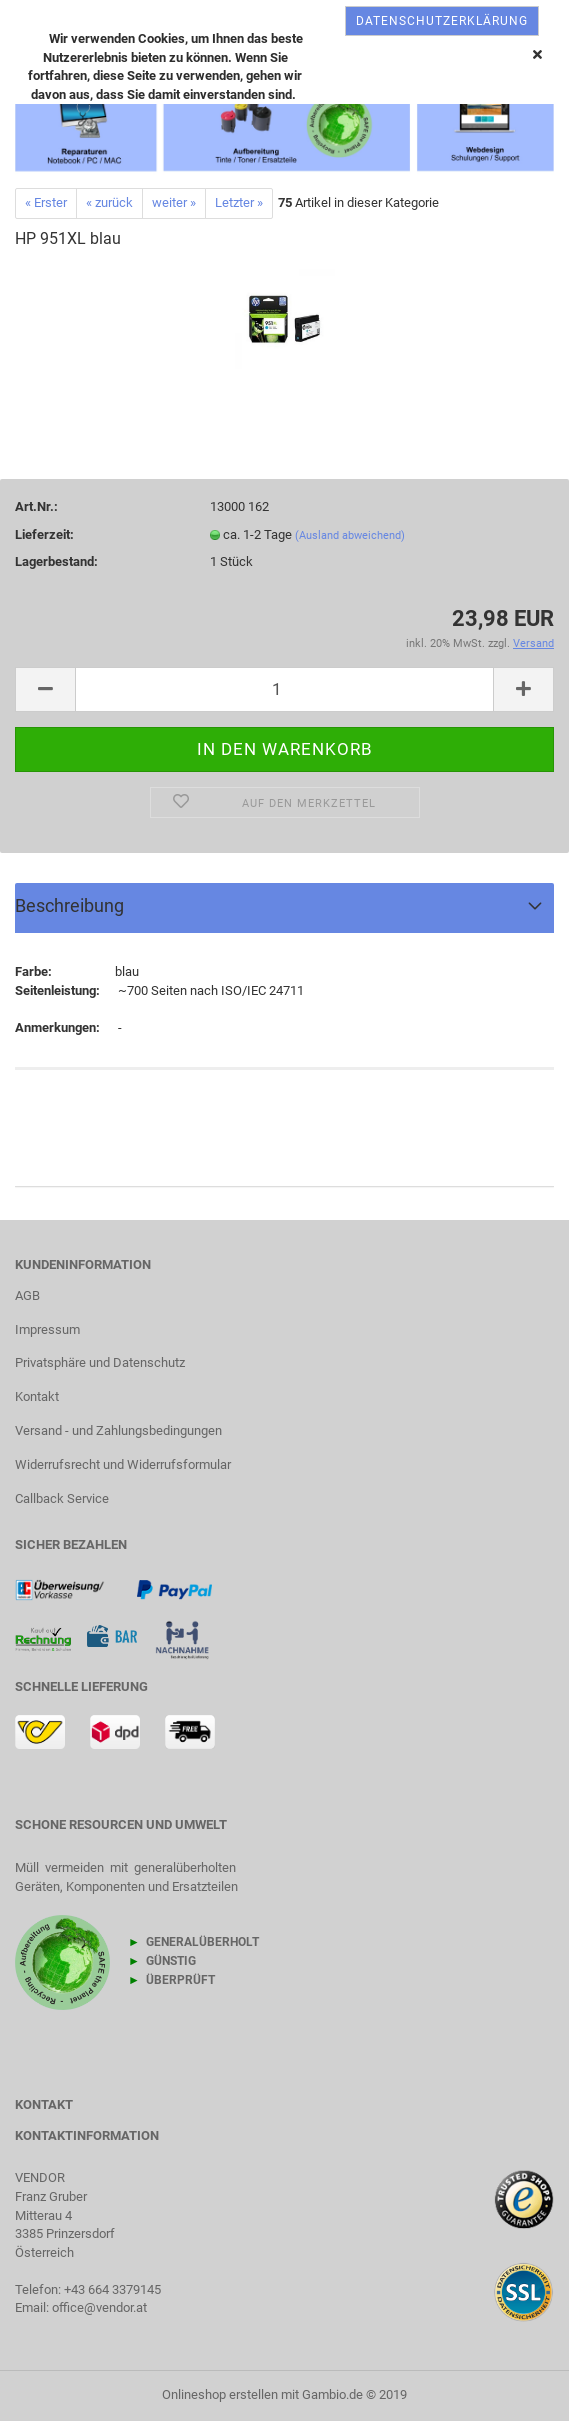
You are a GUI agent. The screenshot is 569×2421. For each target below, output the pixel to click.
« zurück (109, 202)
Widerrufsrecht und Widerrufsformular (123, 1464)
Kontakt (37, 1396)
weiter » (174, 202)
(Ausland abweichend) (350, 535)
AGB (27, 1295)
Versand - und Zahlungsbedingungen (118, 1430)
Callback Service (62, 1498)
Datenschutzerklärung (442, 21)
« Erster (46, 202)
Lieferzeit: (44, 534)
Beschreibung (69, 905)
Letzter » (239, 202)
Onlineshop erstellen (220, 2394)
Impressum (47, 1329)
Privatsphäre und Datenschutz (100, 1362)
